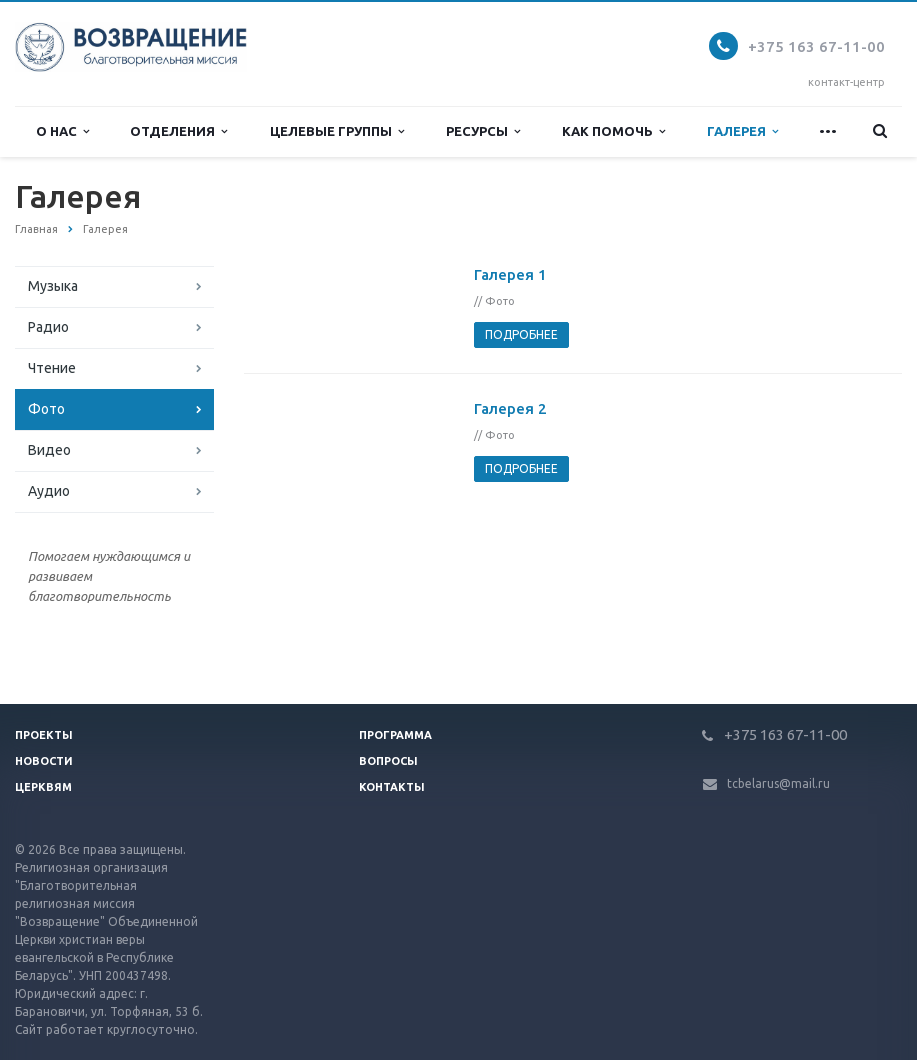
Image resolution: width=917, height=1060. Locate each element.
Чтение (52, 368)
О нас (62, 131)
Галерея (742, 131)
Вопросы (388, 761)
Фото (46, 409)
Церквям (43, 787)
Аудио (49, 491)
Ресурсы (483, 131)
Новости (44, 761)
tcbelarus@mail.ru (778, 783)
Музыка (53, 286)
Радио (48, 327)
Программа (395, 735)
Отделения (178, 131)
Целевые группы (337, 131)
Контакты (392, 787)
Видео (49, 450)
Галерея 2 (510, 408)
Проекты (44, 735)
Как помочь (613, 131)
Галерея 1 (510, 274)
